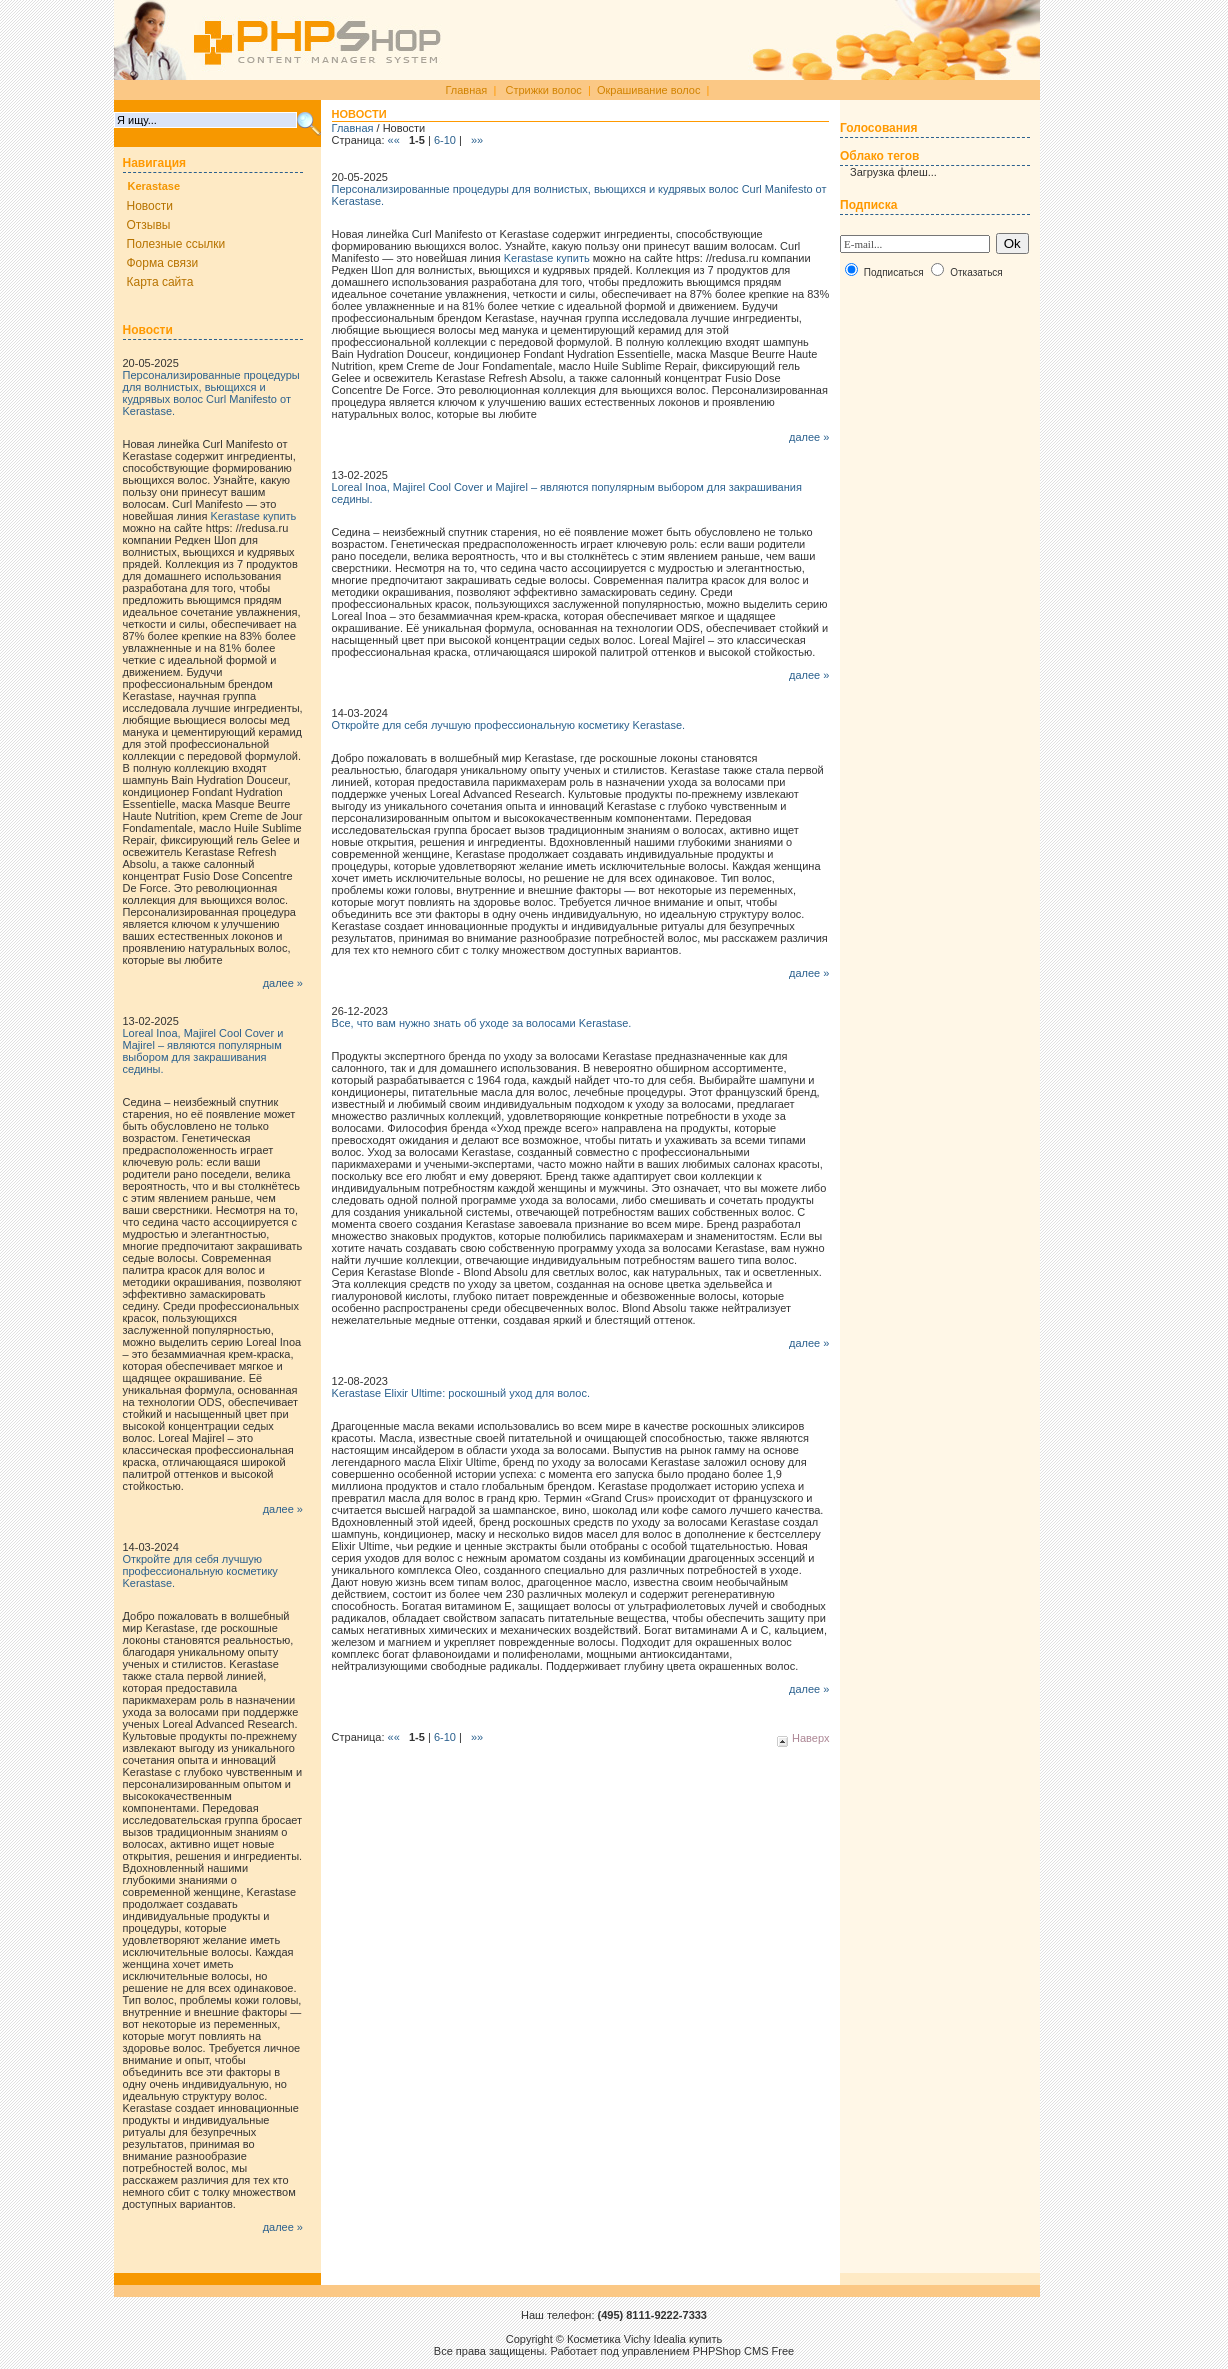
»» (475, 140)
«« (395, 140)
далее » (283, 983)
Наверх (803, 1738)
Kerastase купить (253, 516)
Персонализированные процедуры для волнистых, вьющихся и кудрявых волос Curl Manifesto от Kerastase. (211, 393)
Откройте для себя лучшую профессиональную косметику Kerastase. (200, 1571)
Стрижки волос (543, 90)
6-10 (445, 140)
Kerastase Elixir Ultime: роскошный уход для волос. (461, 1393)
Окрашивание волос (649, 90)
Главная (466, 90)
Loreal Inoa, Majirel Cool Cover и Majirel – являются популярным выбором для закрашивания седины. (203, 1051)
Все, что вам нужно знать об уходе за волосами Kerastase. (482, 1023)
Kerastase (154, 186)
